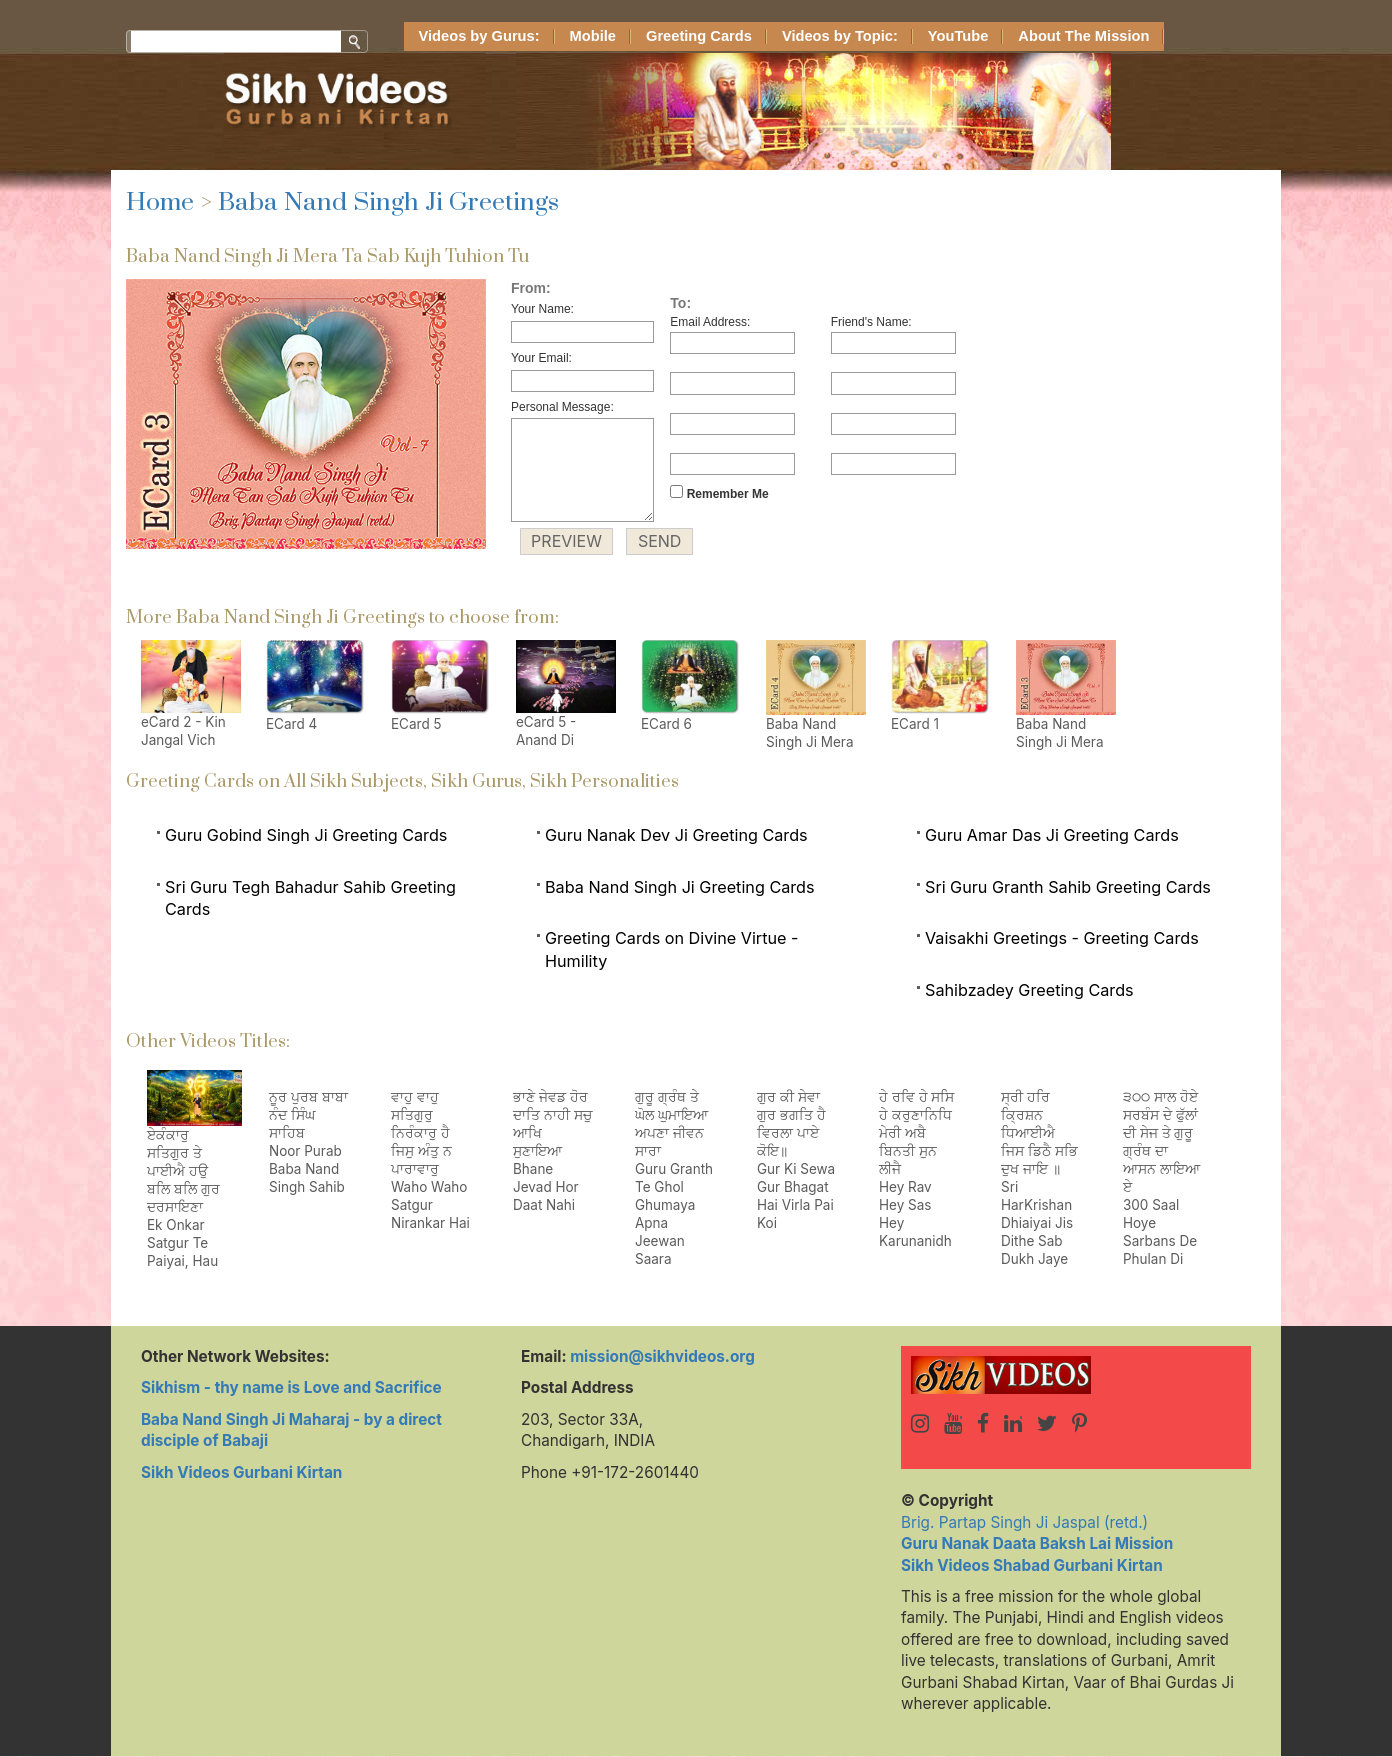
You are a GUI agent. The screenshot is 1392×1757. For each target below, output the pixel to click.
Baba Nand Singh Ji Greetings (388, 202)
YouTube (958, 36)
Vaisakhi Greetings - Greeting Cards (1062, 938)
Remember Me (719, 493)
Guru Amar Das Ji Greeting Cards (1052, 835)
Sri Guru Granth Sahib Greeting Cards (1068, 887)
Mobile (593, 36)
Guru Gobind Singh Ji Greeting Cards (306, 835)
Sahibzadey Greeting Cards (1029, 990)
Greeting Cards (699, 36)
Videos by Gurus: (479, 36)
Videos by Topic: (840, 36)
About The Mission (1083, 36)
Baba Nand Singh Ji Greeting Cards (680, 887)
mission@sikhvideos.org (662, 1356)
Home (160, 202)
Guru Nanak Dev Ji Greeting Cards (676, 835)
